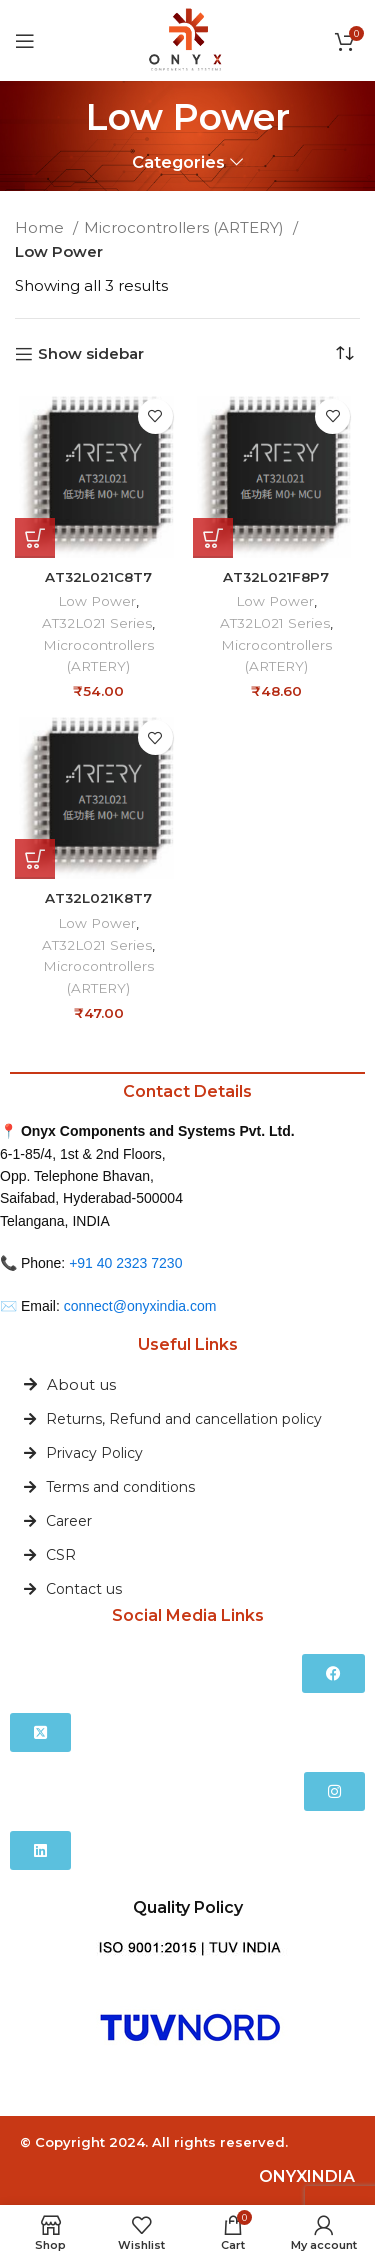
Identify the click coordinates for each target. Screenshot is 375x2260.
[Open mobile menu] (25, 41)
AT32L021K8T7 (98, 898)
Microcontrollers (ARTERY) (186, 227)
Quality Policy (188, 1907)
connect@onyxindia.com (140, 1306)
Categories (178, 162)
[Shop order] (345, 354)
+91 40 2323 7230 (125, 1263)
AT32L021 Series (97, 623)
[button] (35, 538)
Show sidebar (91, 354)
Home (41, 227)
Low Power (97, 601)
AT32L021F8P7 (276, 577)
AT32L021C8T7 (98, 577)
